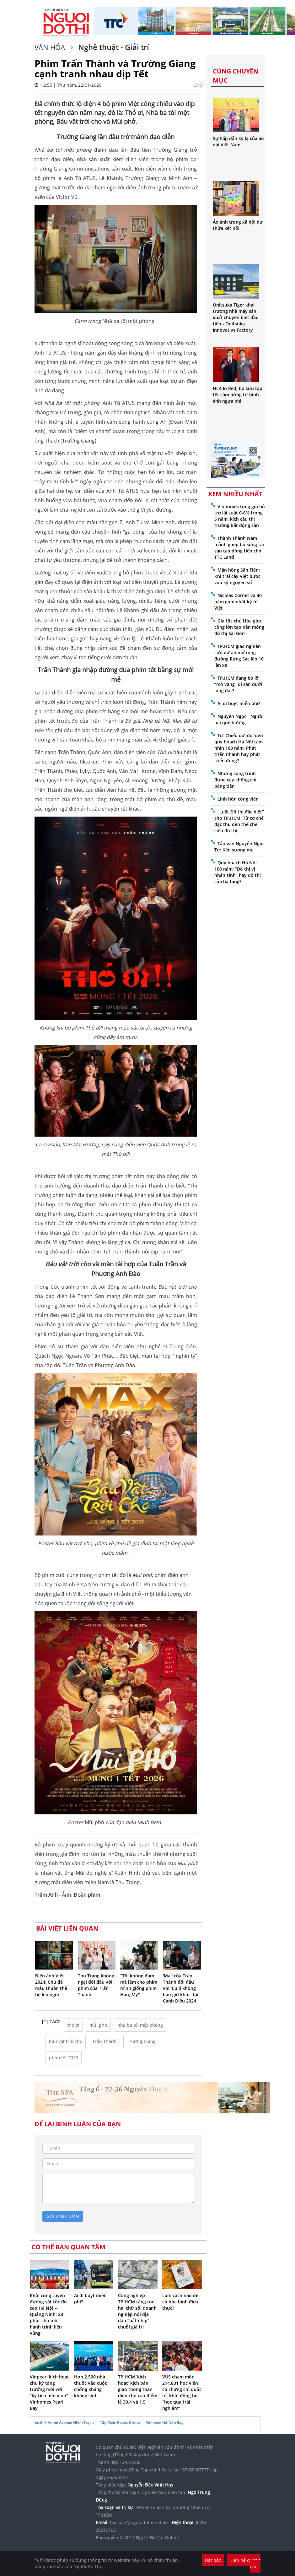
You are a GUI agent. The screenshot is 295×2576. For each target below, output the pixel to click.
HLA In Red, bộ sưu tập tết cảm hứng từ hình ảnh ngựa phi (237, 394)
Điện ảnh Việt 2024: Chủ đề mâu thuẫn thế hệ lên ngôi (51, 1985)
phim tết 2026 (63, 2058)
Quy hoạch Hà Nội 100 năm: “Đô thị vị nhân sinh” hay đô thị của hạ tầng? (237, 872)
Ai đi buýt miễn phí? (238, 703)
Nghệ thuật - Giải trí (112, 47)
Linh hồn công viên (238, 799)
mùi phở (98, 2025)
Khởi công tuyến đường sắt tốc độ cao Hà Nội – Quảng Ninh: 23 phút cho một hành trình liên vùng (48, 2314)
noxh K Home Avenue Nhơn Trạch (64, 2422)
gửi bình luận (62, 2216)
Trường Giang (141, 2041)
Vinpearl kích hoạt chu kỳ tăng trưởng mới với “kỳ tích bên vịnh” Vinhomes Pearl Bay (49, 2392)
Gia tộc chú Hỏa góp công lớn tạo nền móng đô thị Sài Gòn (239, 627)
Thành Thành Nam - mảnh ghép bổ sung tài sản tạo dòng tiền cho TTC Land (239, 547)
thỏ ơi (73, 2025)
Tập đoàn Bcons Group (120, 2422)
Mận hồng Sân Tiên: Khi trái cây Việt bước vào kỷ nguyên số (237, 576)
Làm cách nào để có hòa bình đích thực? (180, 2301)
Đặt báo (213, 2560)
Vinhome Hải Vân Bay (164, 2422)
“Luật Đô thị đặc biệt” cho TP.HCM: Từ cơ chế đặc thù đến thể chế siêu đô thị (239, 821)
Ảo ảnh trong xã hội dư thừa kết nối (238, 225)
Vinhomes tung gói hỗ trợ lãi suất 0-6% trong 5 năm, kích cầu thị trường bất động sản (239, 515)
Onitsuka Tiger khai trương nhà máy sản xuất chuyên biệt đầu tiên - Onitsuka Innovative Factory (236, 317)
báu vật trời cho (65, 2041)
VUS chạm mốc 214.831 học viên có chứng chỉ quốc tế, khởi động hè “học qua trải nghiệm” (181, 2392)
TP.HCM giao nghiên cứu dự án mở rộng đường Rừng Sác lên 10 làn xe (239, 655)
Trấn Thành (104, 2041)
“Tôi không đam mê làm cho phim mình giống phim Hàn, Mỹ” (138, 1985)
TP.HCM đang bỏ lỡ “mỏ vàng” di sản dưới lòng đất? (238, 684)
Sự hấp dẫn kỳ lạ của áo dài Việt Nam (238, 141)
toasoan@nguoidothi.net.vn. (139, 2522)
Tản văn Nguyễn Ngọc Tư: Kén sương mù (239, 846)
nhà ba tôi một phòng (140, 2025)
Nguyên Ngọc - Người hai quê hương (239, 719)
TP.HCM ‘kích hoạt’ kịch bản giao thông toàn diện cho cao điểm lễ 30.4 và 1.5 (137, 2389)
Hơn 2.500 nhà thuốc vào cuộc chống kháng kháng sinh (90, 2386)
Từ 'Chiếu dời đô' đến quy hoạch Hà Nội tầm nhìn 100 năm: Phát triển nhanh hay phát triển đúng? (238, 748)
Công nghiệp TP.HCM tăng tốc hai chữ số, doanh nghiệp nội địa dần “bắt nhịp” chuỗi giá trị (137, 2311)
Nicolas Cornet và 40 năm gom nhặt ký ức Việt (238, 601)
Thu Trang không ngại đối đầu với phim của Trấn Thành (96, 1985)
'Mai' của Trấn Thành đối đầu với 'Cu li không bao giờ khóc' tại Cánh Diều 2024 (180, 1988)
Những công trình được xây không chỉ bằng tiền (235, 779)
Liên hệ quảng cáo (245, 2563)
